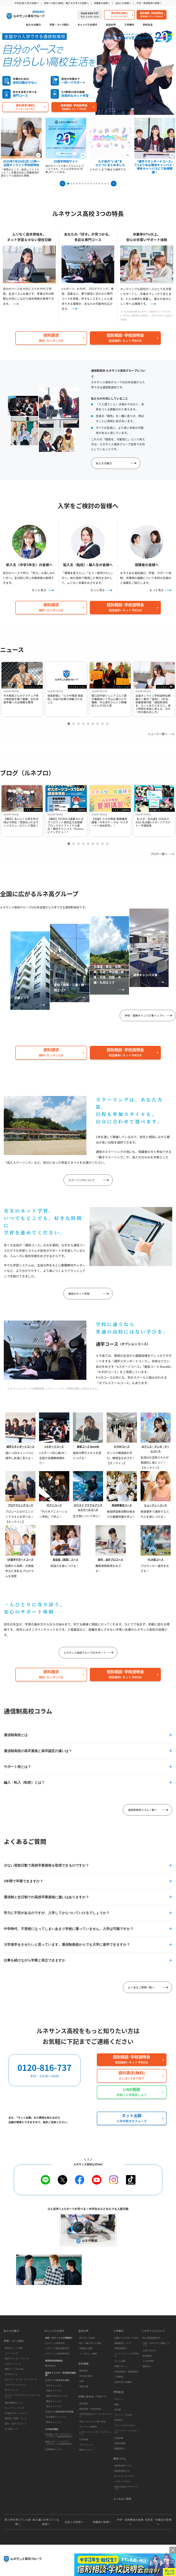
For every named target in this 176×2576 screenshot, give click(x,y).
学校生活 (148, 24)
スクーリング (11, 2353)
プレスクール (85, 2444)
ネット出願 (119, 2360)
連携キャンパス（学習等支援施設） (60, 2373)
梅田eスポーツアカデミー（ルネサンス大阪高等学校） (59, 2442)
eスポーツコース (13, 2363)
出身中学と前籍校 (123, 2381)
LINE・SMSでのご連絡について (156, 2344)
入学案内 (129, 24)
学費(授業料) (120, 2348)
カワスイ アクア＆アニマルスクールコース (22, 2396)
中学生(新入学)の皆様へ (26, 3)
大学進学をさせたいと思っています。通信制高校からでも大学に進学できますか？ (67, 1944)
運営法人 (147, 2366)
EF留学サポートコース (16, 2413)
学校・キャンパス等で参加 (92, 2421)
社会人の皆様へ (123, 3)
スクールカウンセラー (125, 2425)
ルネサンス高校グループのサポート (88, 1652)
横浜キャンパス (53, 2401)
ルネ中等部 (148, 2360)
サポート (118, 2399)
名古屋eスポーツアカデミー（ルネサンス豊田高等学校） (59, 2435)
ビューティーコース (14, 2407)
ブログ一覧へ (163, 854)
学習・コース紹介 (59, 24)
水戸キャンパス (53, 2385)
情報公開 (83, 2386)
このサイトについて (153, 2331)
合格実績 (118, 2438)
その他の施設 (51, 2429)
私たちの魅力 (33, 24)
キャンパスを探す (87, 24)
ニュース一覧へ (162, 734)
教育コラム (119, 2458)
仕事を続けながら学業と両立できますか (34, 1960)
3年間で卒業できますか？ (23, 1881)
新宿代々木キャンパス (57, 2395)
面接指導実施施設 (54, 2360)
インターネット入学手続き (126, 2354)
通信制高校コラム (123, 2465)
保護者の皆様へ (102, 3)
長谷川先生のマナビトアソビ (126, 2487)
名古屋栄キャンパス (56, 2416)
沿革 (81, 2381)
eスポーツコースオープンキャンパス (95, 2433)
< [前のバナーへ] (62, 183)
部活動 (117, 2409)
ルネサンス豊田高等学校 (57, 2348)
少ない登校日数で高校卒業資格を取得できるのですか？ (46, 1865)
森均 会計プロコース (16, 2423)
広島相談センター (54, 2449)
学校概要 (83, 2363)
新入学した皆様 (87, 2337)
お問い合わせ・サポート (92, 2396)
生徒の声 (111, 24)
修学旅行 (118, 2419)
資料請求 (83, 2403)
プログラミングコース (16, 2384)
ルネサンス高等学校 (55, 2343)
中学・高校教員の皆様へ (149, 3)
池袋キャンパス (53, 2390)
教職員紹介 (119, 2448)
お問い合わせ (149, 2350)
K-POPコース (11, 2374)
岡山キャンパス (53, 2406)
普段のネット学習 (88, 1293)
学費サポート (121, 2366)
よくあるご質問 (122, 2499)
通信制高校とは (16, 1735)
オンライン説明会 (88, 2426)
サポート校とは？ (17, 1767)
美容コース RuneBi (14, 2368)
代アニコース (11, 2389)
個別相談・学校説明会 (90, 2408)
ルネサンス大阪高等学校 (57, 2353)
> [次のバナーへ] (114, 183)
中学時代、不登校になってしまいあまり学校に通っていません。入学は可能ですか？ (68, 1929)
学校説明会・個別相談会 (126, 2371)
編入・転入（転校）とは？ (24, 1782)
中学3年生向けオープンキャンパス (95, 2415)
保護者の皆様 (85, 2348)
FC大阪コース (11, 2428)
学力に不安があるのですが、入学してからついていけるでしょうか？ (57, 1913)
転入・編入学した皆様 (90, 2343)
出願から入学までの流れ (126, 2337)
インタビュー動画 (88, 2353)
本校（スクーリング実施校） (59, 2337)
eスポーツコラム (122, 2481)
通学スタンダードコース (17, 2358)
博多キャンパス (53, 2422)
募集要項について (123, 2343)
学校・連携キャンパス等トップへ (148, 1015)
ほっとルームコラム (124, 2475)
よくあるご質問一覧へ (148, 1987)
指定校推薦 (119, 2443)
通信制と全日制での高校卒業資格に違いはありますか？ (46, 1897)
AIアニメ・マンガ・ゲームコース (21, 2379)
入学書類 (118, 2376)
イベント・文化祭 (123, 2414)
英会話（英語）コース (16, 2418)
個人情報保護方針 (151, 2337)
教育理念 (83, 2370)
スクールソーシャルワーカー (126, 2431)
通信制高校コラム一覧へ (148, 1810)
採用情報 (147, 2355)
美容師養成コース (13, 2402)
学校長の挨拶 (85, 2375)
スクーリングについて (88, 1180)
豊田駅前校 (50, 2365)
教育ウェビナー (87, 2449)
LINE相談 (83, 2439)
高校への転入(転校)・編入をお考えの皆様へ (66, 3)
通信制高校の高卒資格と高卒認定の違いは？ (38, 1751)
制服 (116, 2404)
